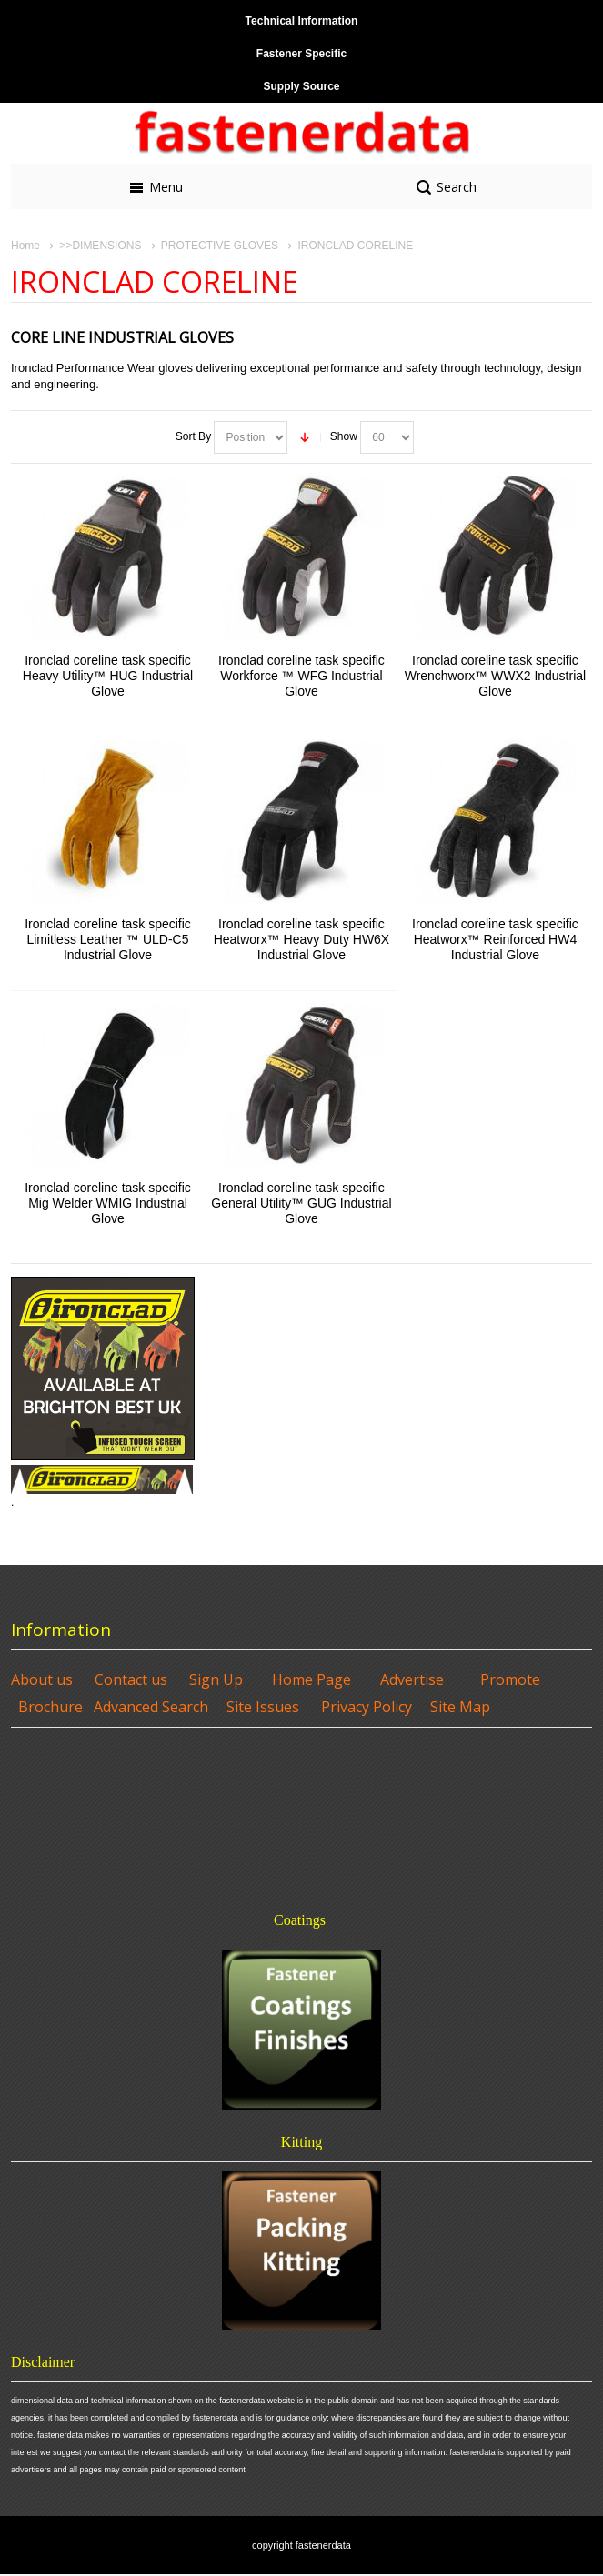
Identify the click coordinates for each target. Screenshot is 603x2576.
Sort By (193, 436)
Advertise (412, 1679)
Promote (510, 1679)
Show (343, 436)
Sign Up (216, 1679)
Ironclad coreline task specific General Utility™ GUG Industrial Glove (301, 1203)
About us (42, 1679)
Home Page (311, 1679)
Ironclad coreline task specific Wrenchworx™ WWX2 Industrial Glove (495, 675)
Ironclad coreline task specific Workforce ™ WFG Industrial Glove (301, 675)
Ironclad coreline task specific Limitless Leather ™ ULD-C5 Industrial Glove (108, 939)
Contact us (131, 1679)
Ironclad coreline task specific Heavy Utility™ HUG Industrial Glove (108, 675)
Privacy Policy (366, 1707)
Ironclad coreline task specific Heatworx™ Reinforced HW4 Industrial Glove (495, 939)
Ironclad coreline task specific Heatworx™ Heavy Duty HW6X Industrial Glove (302, 939)
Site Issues (262, 1707)
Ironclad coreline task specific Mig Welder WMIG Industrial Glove (108, 1203)
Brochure (50, 1707)
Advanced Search (151, 1707)
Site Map (460, 1707)
